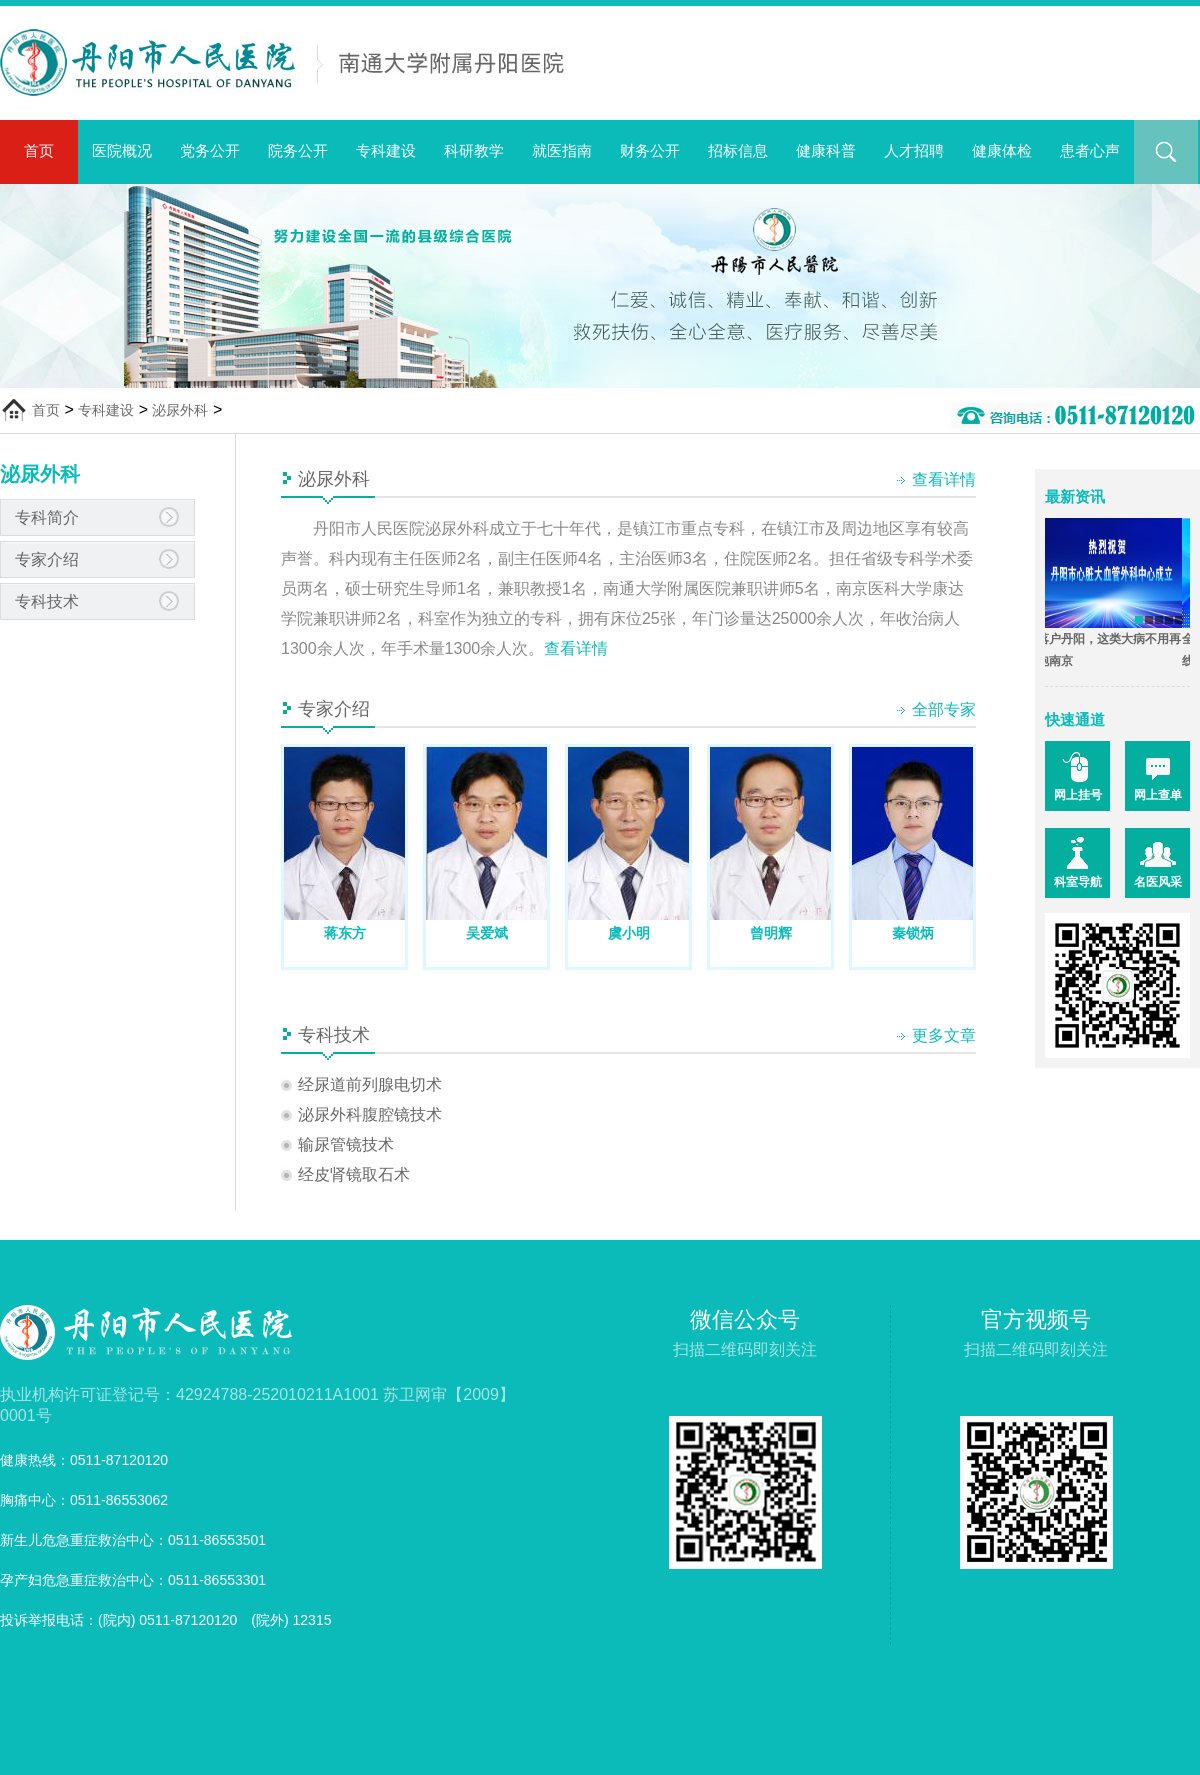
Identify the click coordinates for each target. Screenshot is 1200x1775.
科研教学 (474, 150)
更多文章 (944, 1035)
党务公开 (210, 150)
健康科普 (826, 150)
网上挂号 (1078, 795)
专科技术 (47, 601)
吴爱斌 (487, 933)
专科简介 (47, 517)
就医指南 (562, 150)
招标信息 (738, 150)
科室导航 (1078, 882)
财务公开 (650, 150)
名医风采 (1158, 882)
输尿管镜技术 (346, 1144)
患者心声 (1090, 150)
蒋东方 (345, 933)
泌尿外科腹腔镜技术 (370, 1114)
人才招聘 (914, 150)
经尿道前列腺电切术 (370, 1084)
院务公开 (298, 150)
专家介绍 (47, 559)
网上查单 (1158, 795)
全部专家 (944, 709)
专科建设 (386, 150)
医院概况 (122, 150)
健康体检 (1002, 150)
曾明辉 (771, 933)
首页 (39, 150)
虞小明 (629, 933)
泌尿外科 (180, 410)
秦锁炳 (913, 933)
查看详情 (944, 479)
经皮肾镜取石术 (354, 1174)
